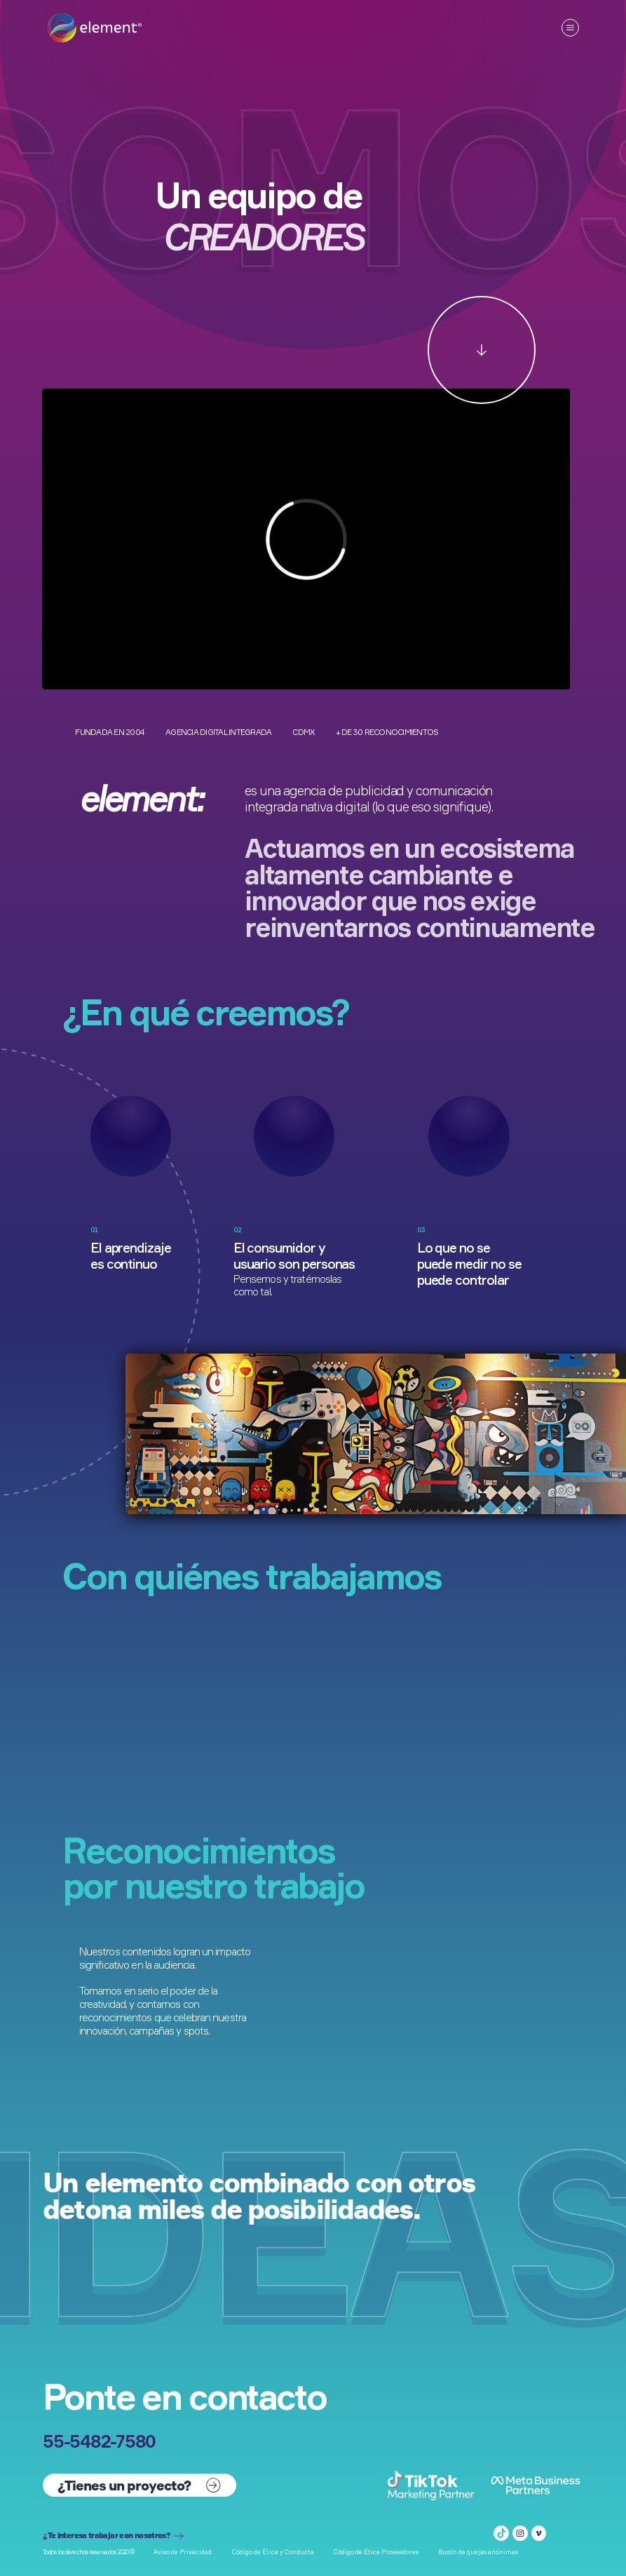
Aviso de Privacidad (183, 2552)
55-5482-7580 (99, 2441)
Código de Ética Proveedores (376, 2552)
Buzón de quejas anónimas (478, 2552)
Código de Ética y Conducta (273, 2552)
